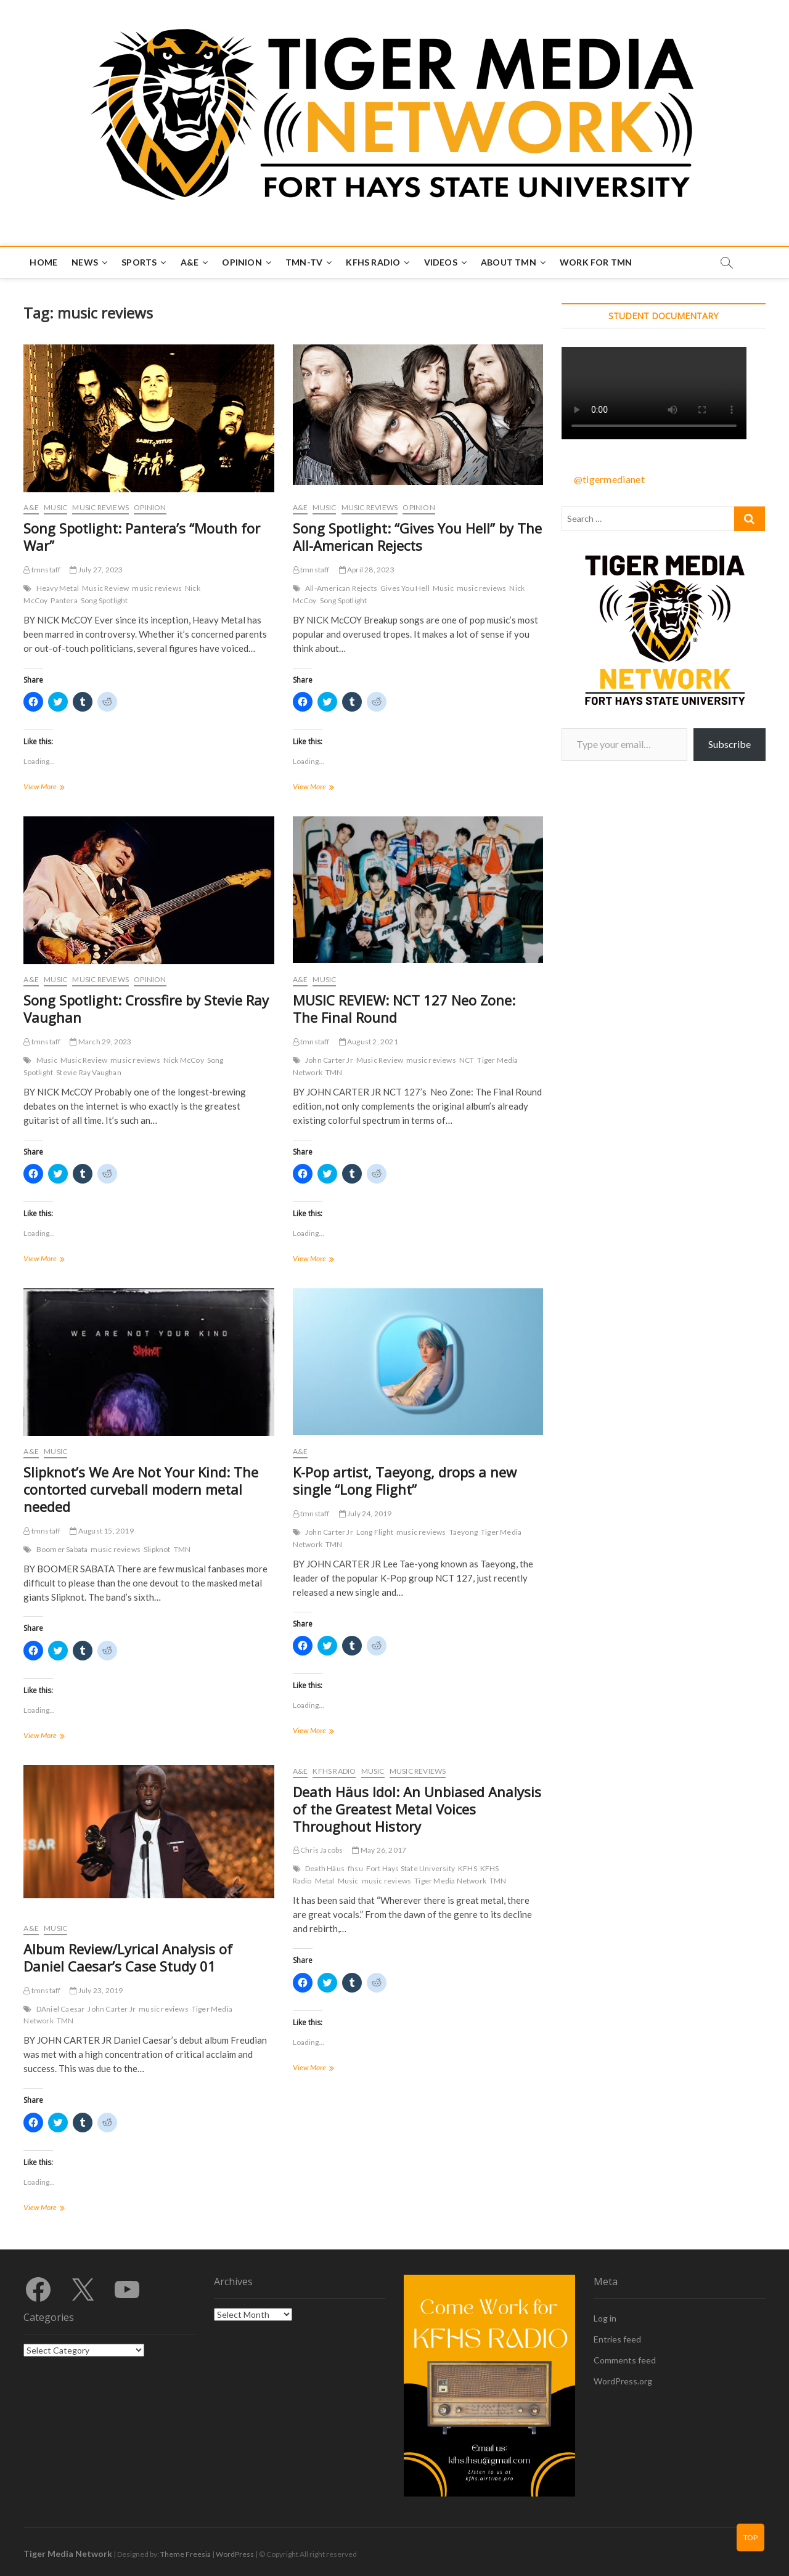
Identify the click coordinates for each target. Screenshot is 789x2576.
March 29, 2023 (100, 1041)
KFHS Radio (373, 262)
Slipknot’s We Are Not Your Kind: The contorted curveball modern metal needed (140, 1489)
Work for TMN (596, 262)
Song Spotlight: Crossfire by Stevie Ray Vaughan (146, 1008)
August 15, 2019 (101, 1530)
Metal (325, 1880)
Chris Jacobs (318, 1850)
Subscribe (729, 744)
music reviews (157, 588)
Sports (139, 262)
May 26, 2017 (379, 1850)
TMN (334, 1072)
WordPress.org (623, 2381)
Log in (605, 2318)
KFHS (467, 1868)
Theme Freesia (185, 2554)
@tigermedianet (609, 479)
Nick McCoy (183, 1060)
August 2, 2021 (368, 1041)
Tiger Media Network (450, 1880)
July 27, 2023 (96, 569)
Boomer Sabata (62, 1549)
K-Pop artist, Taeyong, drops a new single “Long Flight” (405, 1480)
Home (43, 262)
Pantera (64, 600)
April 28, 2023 (366, 569)
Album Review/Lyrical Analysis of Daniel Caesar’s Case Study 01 (127, 1957)
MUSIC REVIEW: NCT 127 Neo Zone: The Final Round (404, 1008)
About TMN (508, 262)
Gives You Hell (405, 588)
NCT (467, 1060)
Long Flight (374, 1532)
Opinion (241, 262)
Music (55, 507)
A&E (190, 262)
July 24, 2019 (365, 1513)
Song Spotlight (104, 600)
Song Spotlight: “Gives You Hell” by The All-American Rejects (417, 537)
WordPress (235, 2554)
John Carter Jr (329, 1060)
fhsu (355, 1868)
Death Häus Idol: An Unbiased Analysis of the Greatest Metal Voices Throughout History (417, 1808)
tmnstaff (41, 569)
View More (54, 787)
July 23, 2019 (96, 1990)
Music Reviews (100, 507)
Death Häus (325, 1868)
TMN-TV (303, 262)
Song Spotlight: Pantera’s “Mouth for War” (141, 537)
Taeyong (463, 1532)
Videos (440, 262)
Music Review (105, 588)
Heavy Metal (57, 588)
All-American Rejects (341, 588)
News (85, 262)
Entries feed (617, 2339)
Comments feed (625, 2360)
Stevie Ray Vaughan (88, 1072)
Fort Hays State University (410, 1868)
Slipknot (157, 1549)
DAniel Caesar (60, 2008)
